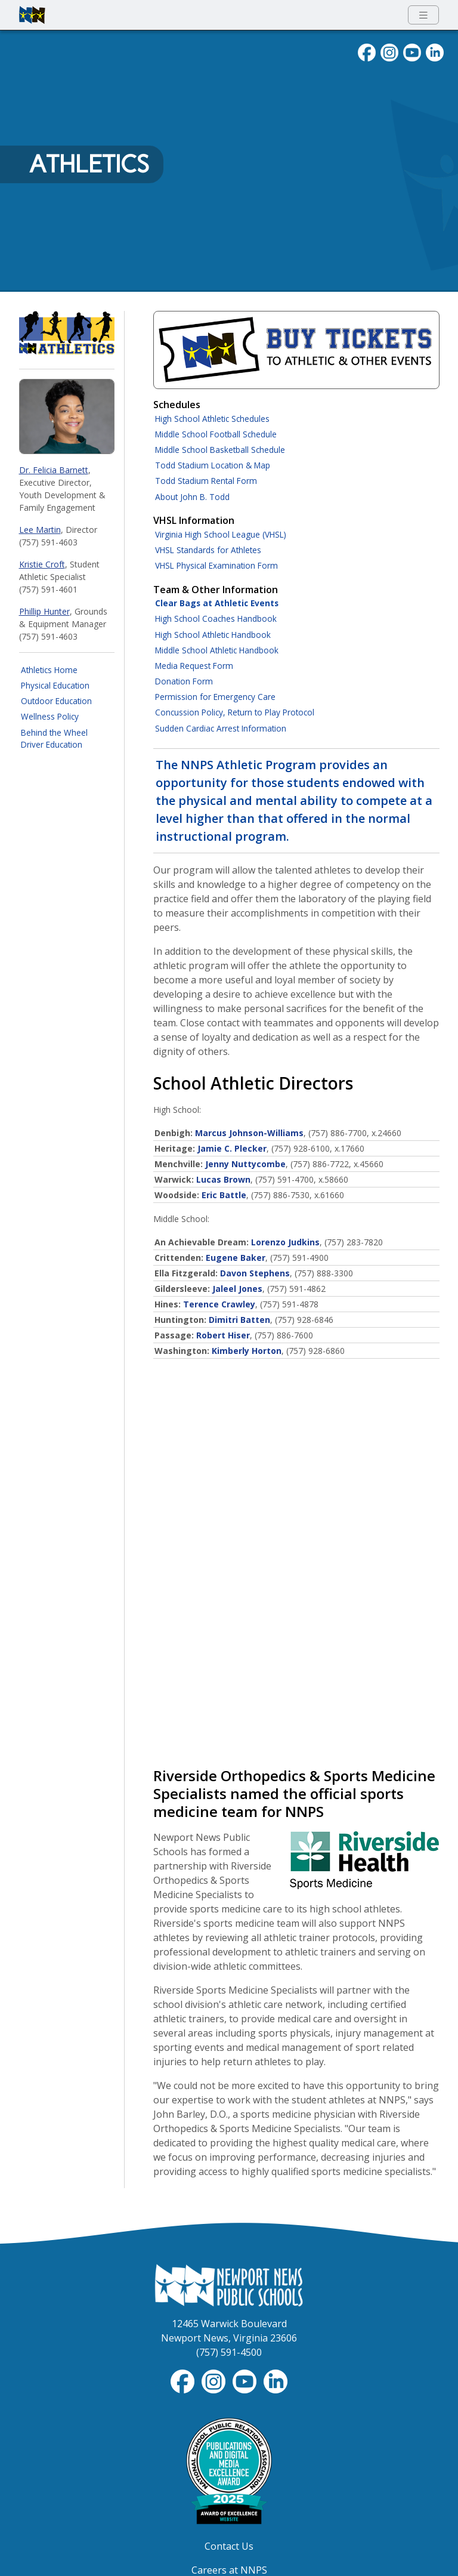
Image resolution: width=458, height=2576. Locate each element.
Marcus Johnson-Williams (249, 1133)
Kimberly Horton (246, 1350)
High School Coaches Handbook (216, 618)
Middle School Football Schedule (216, 434)
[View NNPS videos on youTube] (412, 51)
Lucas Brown (223, 1179)
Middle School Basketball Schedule (220, 449)
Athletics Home (49, 669)
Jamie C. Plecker (232, 1148)
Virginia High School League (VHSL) (220, 534)
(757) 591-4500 (229, 2352)
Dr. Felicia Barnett (53, 470)
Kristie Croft (42, 564)
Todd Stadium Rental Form (206, 480)
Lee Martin (40, 529)
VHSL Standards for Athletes (208, 550)
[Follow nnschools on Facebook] (367, 51)
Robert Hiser (223, 1335)
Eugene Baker (235, 1257)
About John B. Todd (192, 496)
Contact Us (229, 2546)
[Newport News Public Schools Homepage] (229, 2284)
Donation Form (184, 681)
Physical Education (55, 685)
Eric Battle (224, 1195)
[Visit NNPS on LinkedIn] (435, 51)
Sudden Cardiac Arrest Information (220, 728)
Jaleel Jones (237, 1288)
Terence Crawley (219, 1304)
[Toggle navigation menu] (423, 15)
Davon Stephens (255, 1273)
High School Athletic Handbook (213, 634)
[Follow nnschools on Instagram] (389, 51)
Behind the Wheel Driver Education (54, 738)
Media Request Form (194, 665)
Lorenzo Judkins (285, 1242)
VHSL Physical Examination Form (216, 565)
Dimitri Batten (239, 1319)
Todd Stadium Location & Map (212, 465)
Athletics (89, 164)
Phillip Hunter (44, 611)
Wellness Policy (50, 716)
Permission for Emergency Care (215, 696)
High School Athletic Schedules (212, 418)
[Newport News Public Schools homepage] (32, 15)
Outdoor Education (56, 701)
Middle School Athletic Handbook (216, 650)
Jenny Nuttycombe (245, 1164)
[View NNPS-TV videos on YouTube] (246, 2380)
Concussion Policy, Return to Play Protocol (234, 712)
